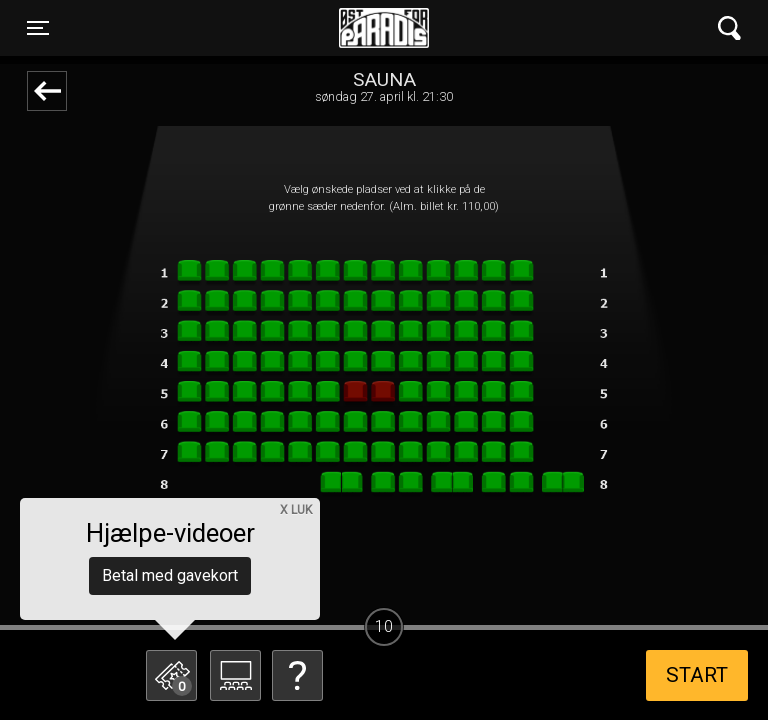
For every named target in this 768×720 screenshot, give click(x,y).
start (697, 675)
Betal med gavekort (170, 575)
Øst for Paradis (384, 28)
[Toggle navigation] (38, 28)
